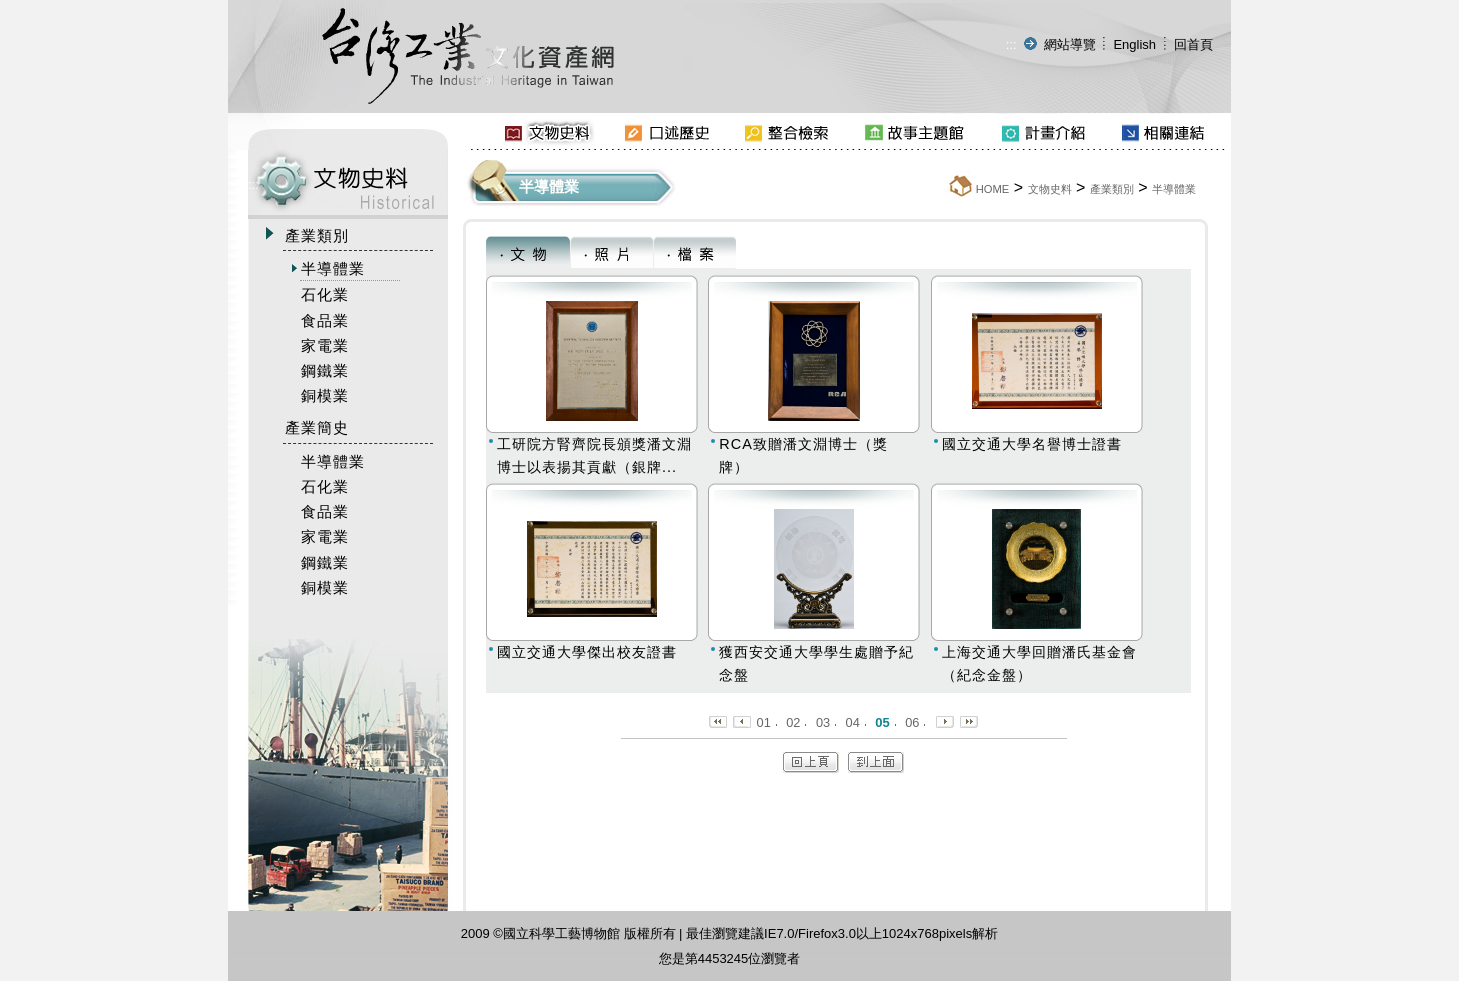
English (1134, 44)
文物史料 (1050, 189)
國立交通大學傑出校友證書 (587, 652)
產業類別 (1112, 189)
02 (793, 722)
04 (853, 722)
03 (823, 722)
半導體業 (1174, 189)
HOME (993, 189)
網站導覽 (1070, 44)
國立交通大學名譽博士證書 (1032, 444)
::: (1011, 44)
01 (764, 722)
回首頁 (1193, 44)
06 (912, 722)
